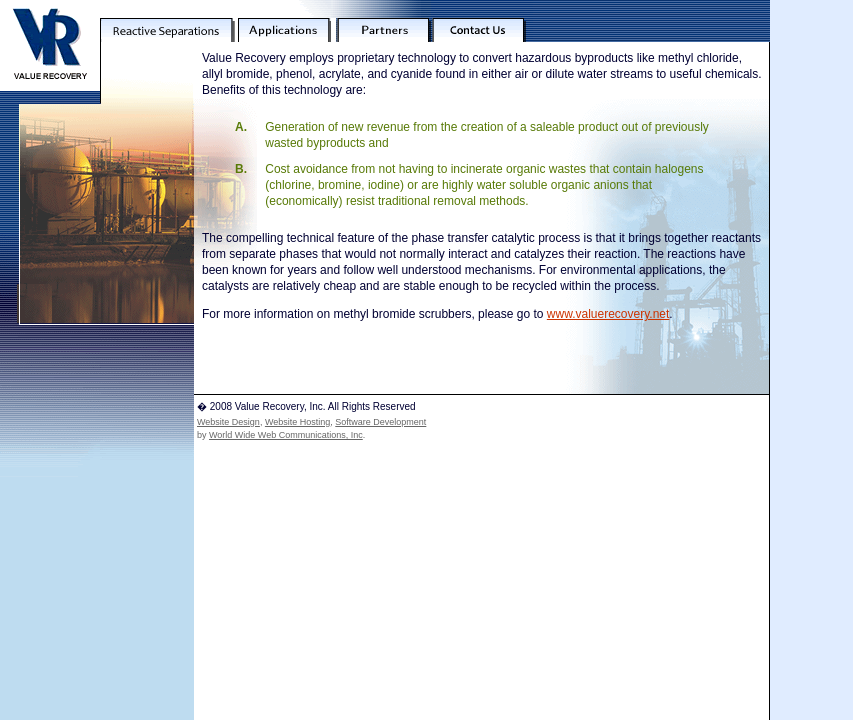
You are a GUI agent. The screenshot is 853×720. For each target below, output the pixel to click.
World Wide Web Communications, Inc (286, 435)
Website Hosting (297, 422)
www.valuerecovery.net (608, 314)
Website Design (228, 422)
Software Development (380, 422)
